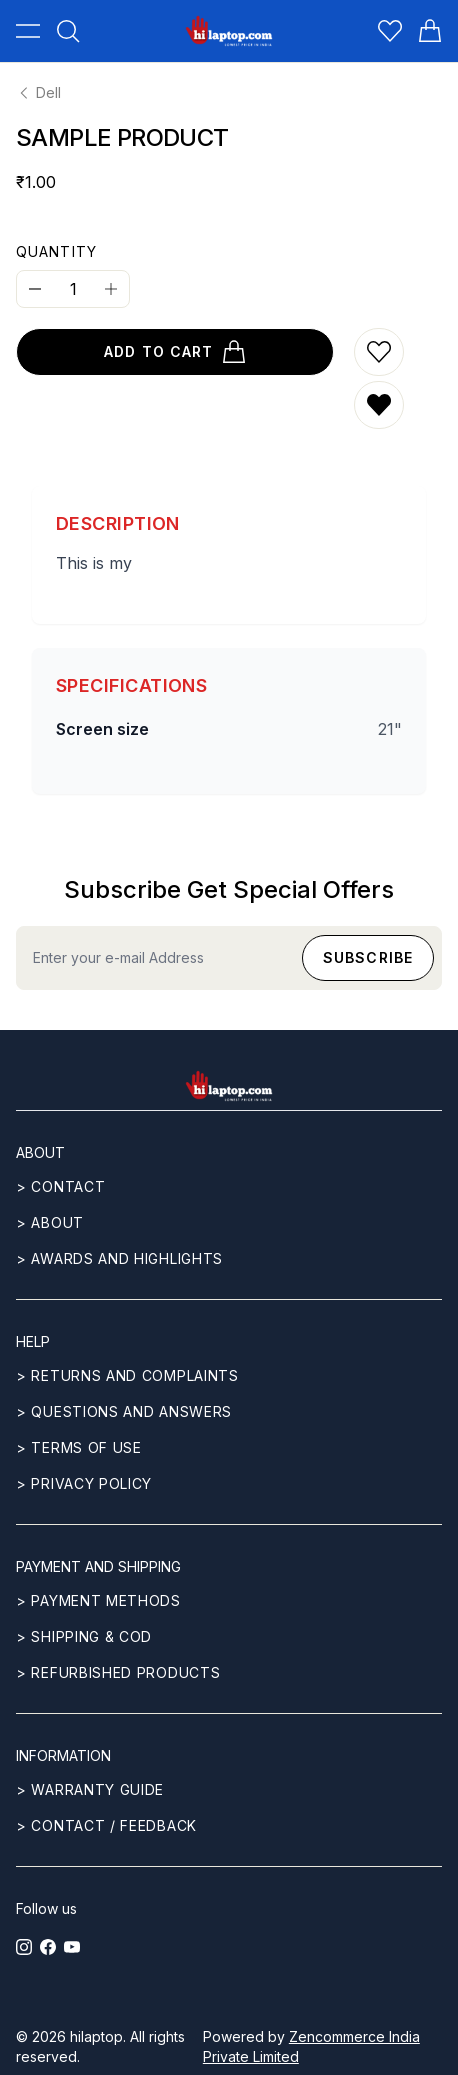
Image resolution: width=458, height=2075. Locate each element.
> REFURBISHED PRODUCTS (118, 1672)
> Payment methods (98, 1600)
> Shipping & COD (84, 1636)
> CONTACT (60, 1186)
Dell (38, 92)
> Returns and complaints (127, 1375)
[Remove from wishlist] (379, 405)
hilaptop (96, 2036)
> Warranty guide (90, 1789)
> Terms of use (79, 1447)
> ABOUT (50, 1222)
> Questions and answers (124, 1411)
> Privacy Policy (84, 1483)
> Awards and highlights (119, 1258)
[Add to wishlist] (379, 352)
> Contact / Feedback (106, 1825)
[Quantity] (73, 289)
